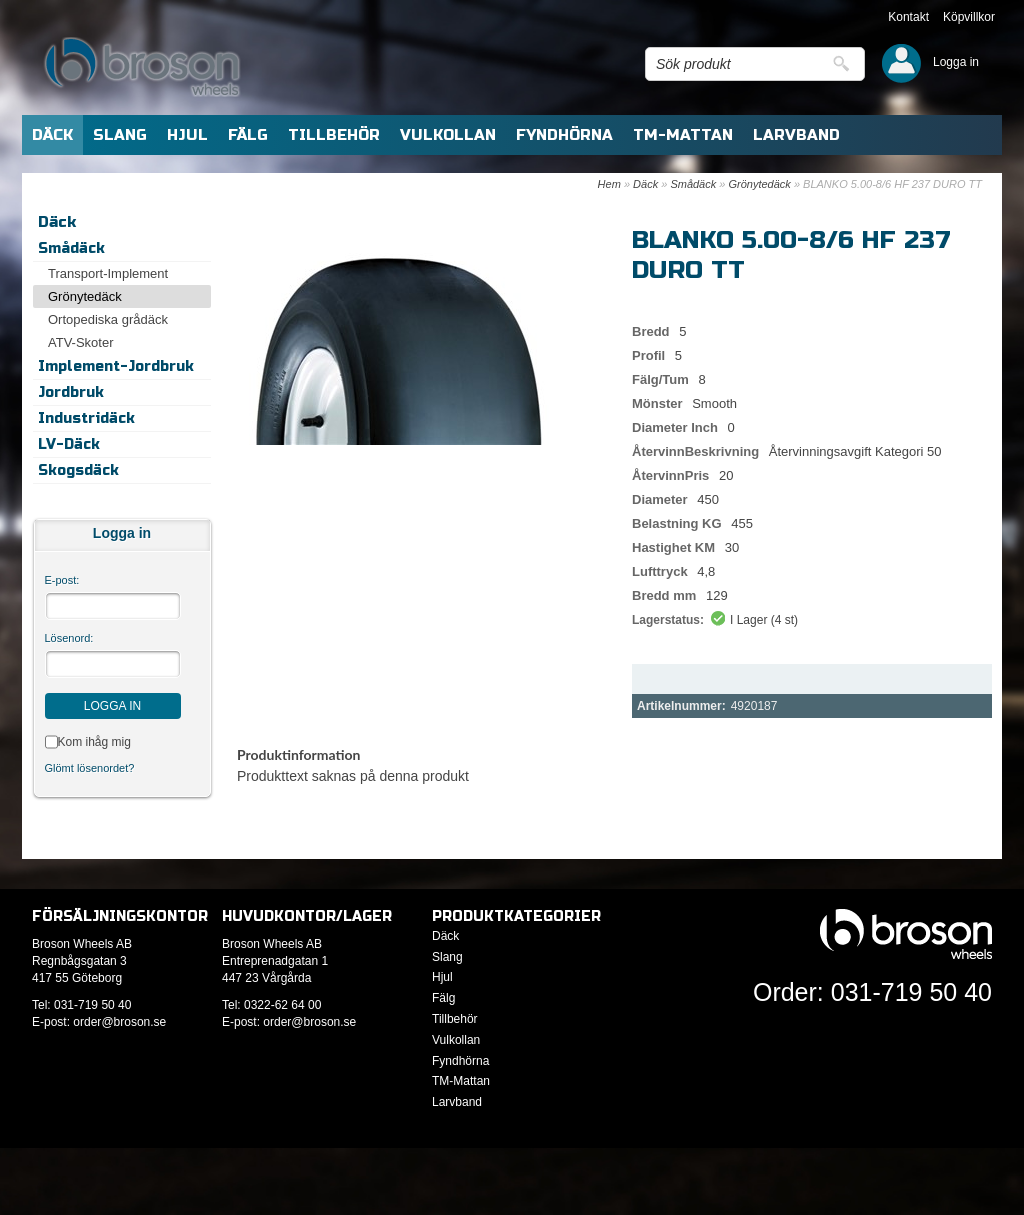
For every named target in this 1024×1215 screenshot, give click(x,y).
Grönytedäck (759, 184)
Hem (609, 184)
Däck (645, 184)
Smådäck (693, 184)
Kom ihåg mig (94, 742)
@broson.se (133, 1022)
